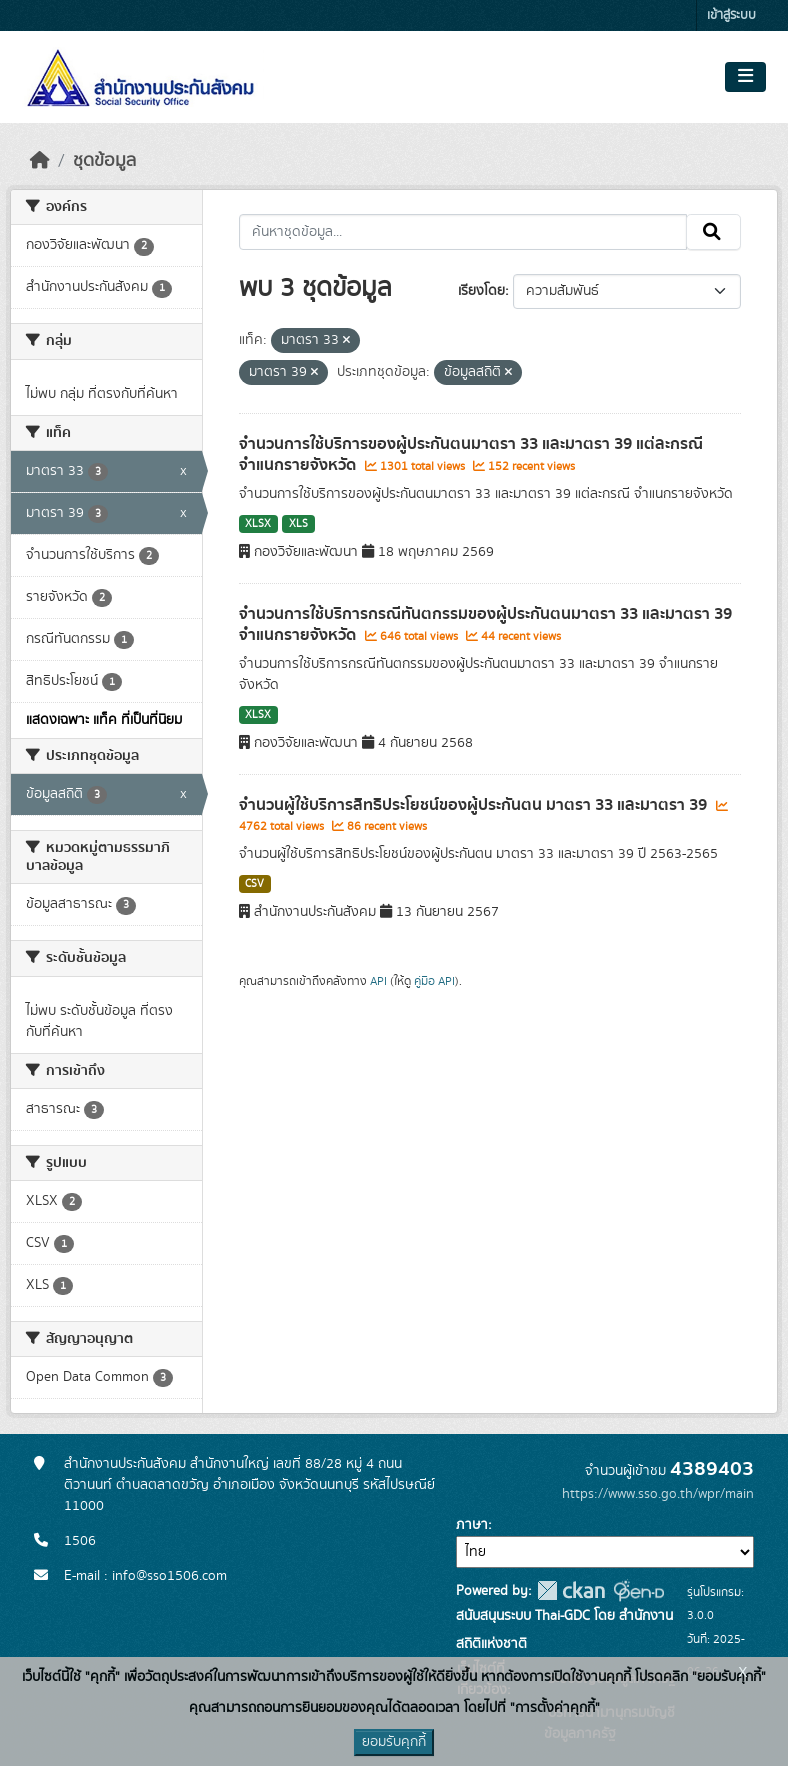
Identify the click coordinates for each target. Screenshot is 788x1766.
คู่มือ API (434, 981)
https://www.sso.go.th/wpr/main (658, 1494)
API (378, 981)
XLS (298, 524)
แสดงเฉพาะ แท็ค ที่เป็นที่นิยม (104, 720)
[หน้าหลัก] (40, 161)
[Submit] (713, 232)
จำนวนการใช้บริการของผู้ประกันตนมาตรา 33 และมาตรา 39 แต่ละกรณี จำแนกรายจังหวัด (471, 454)
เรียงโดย (481, 291)
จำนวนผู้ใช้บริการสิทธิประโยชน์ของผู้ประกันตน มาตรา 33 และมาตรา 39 (475, 805)
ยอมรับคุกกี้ (394, 1742)
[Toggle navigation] (745, 77)
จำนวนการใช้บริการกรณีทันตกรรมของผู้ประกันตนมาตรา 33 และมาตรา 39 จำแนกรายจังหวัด (485, 624)
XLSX (258, 524)
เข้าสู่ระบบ (731, 15)
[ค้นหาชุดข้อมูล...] (463, 232)
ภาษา (472, 1525)
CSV (254, 884)
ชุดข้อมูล (104, 161)
